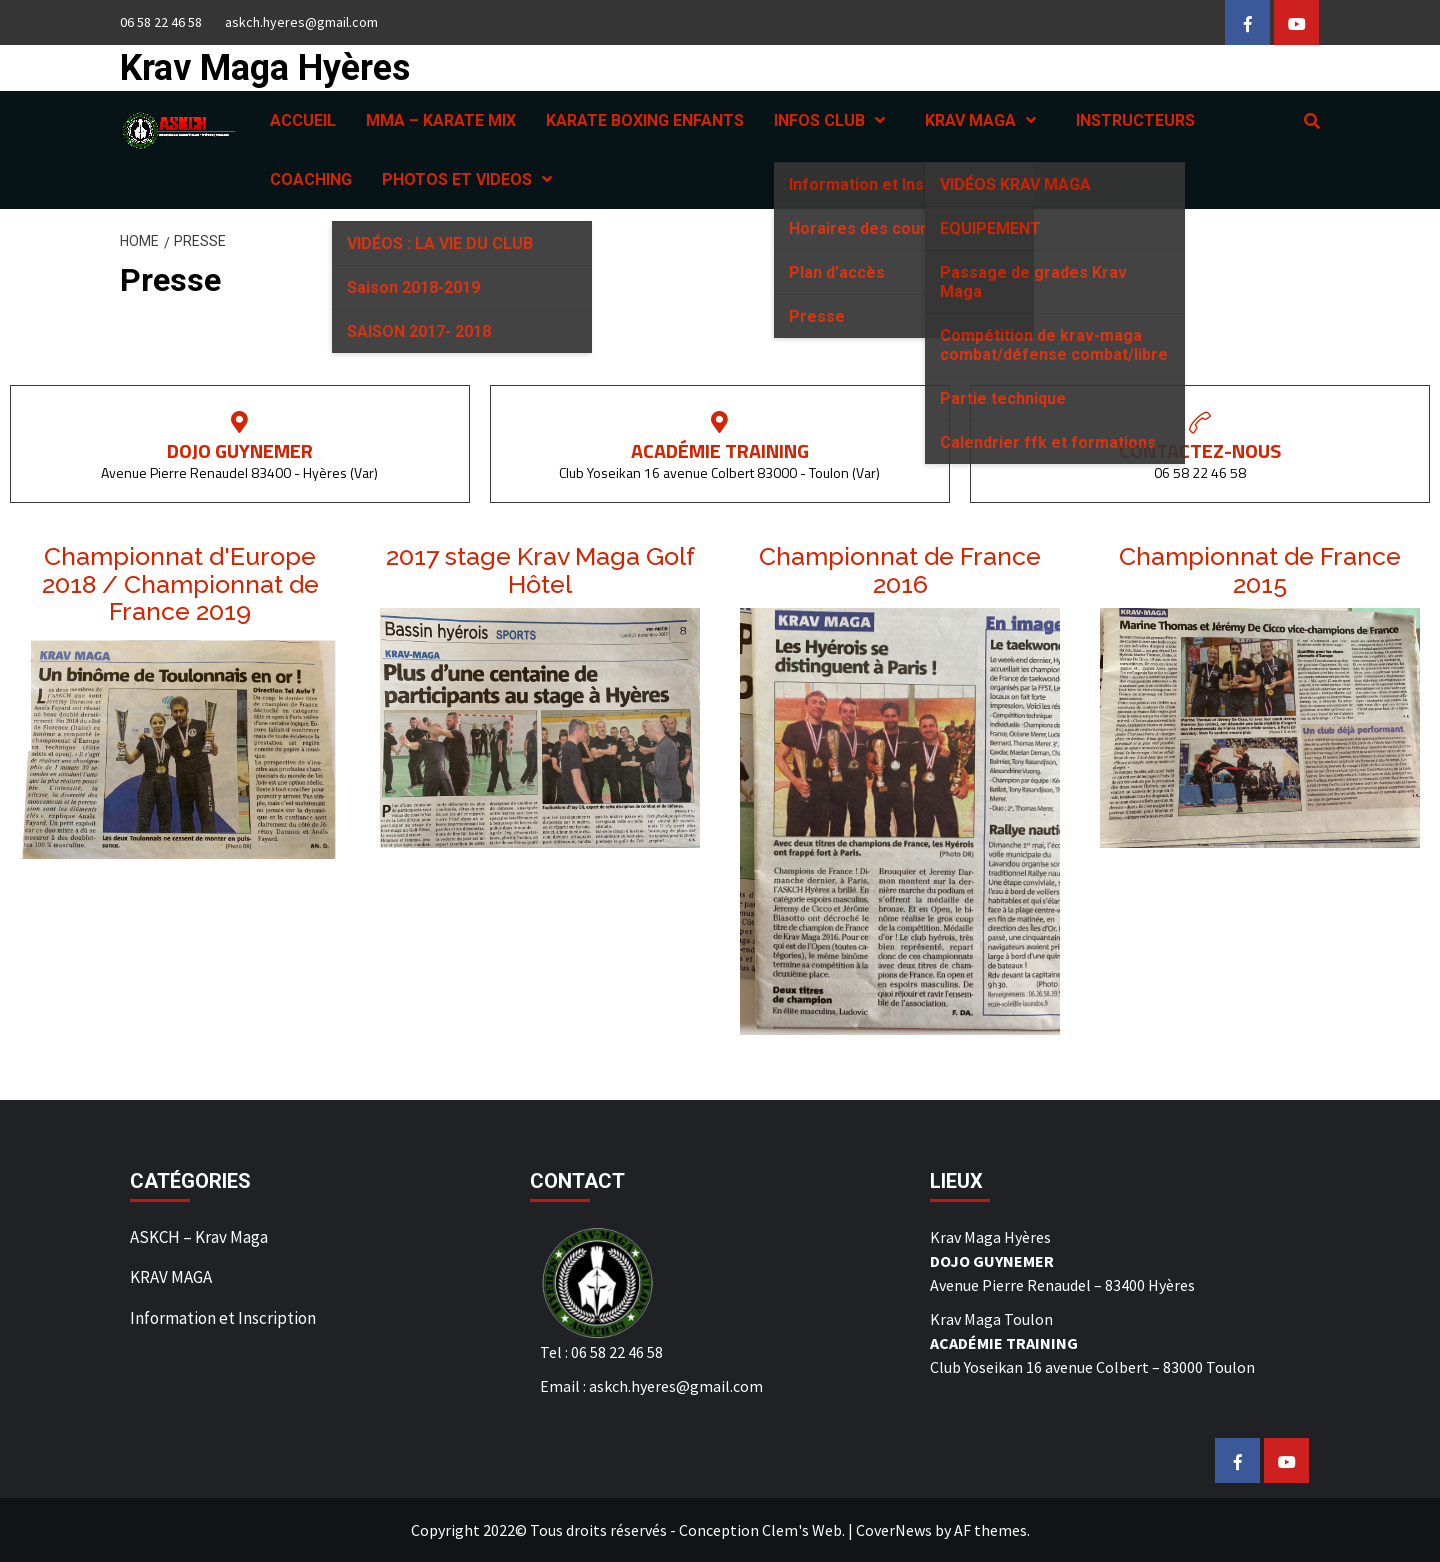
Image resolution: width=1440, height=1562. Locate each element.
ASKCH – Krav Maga (199, 1237)
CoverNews (894, 1530)
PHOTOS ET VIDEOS (472, 179)
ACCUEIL (303, 120)
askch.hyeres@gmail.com (301, 22)
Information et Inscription (223, 1318)
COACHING (311, 179)
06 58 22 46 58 (161, 22)
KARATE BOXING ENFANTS (645, 120)
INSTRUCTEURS (1135, 120)
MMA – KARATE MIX (441, 120)
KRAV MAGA (985, 120)
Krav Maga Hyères (265, 68)
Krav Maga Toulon (991, 1319)
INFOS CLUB (834, 120)
